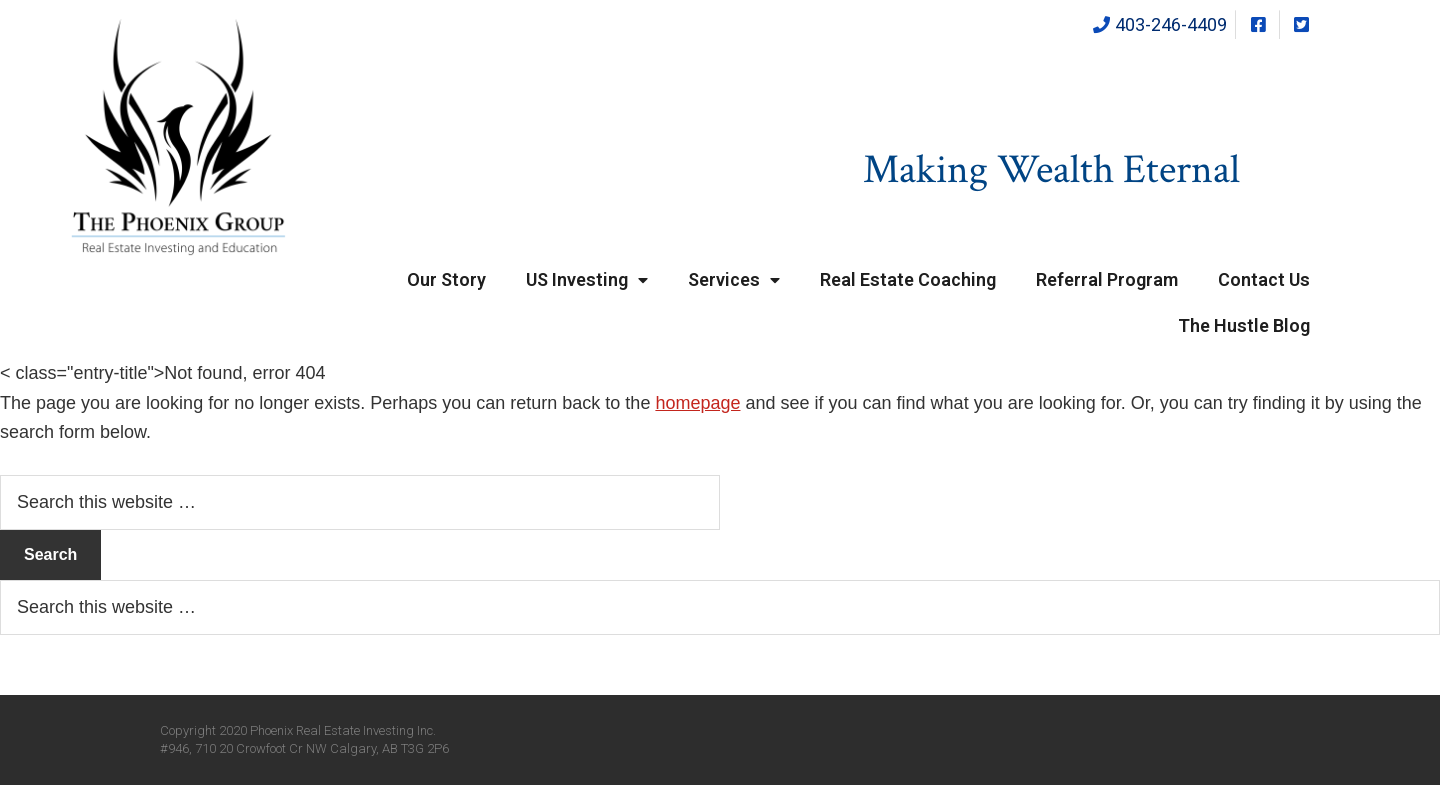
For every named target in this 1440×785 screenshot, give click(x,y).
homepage (697, 403)
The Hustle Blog (1244, 325)
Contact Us (1264, 279)
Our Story (446, 279)
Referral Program (1107, 279)
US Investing (587, 280)
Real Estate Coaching (908, 279)
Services (734, 280)
